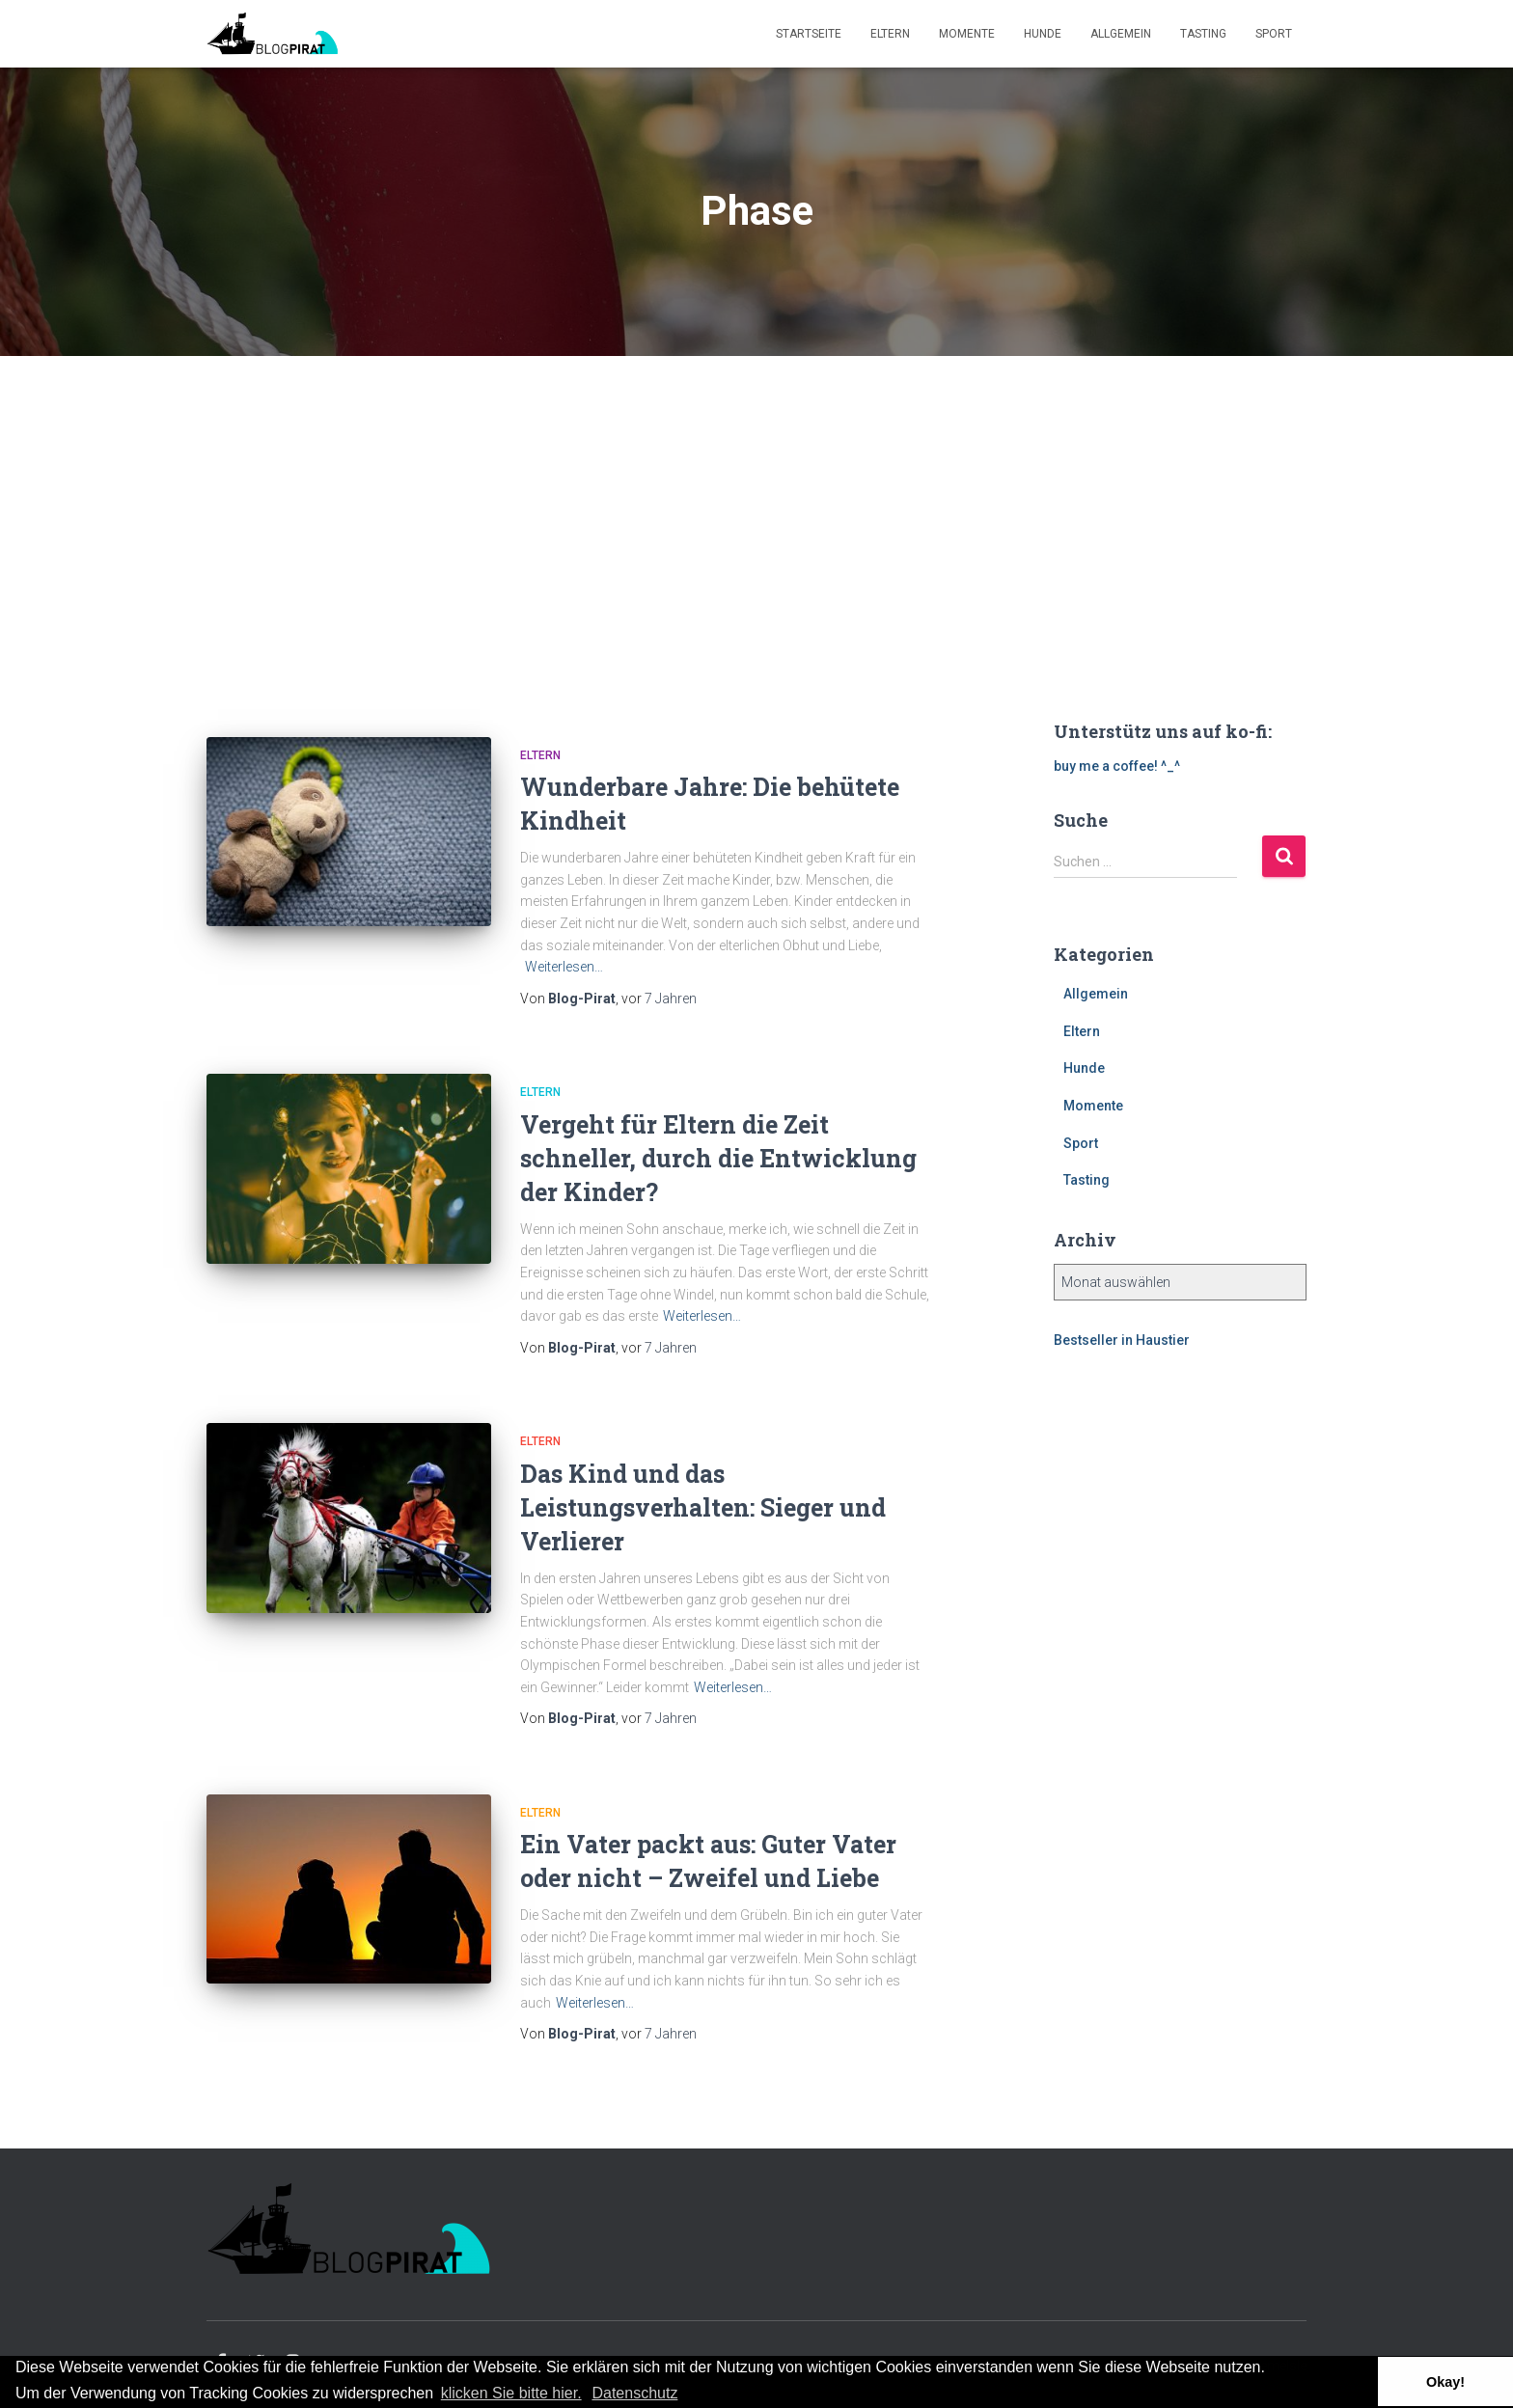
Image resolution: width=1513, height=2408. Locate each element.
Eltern (890, 34)
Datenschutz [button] (634, 2393)
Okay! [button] (1445, 2382)
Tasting (1203, 34)
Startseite (808, 34)
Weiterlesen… (564, 966)
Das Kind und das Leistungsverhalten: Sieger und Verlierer (703, 1507)
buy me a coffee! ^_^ (1117, 766)
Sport (1273, 34)
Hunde (1042, 34)
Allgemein (1120, 34)
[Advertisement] (756, 501)
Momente (967, 34)
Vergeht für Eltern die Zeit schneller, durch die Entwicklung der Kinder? (718, 1158)
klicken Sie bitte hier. (511, 2393)
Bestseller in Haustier (1122, 1340)
